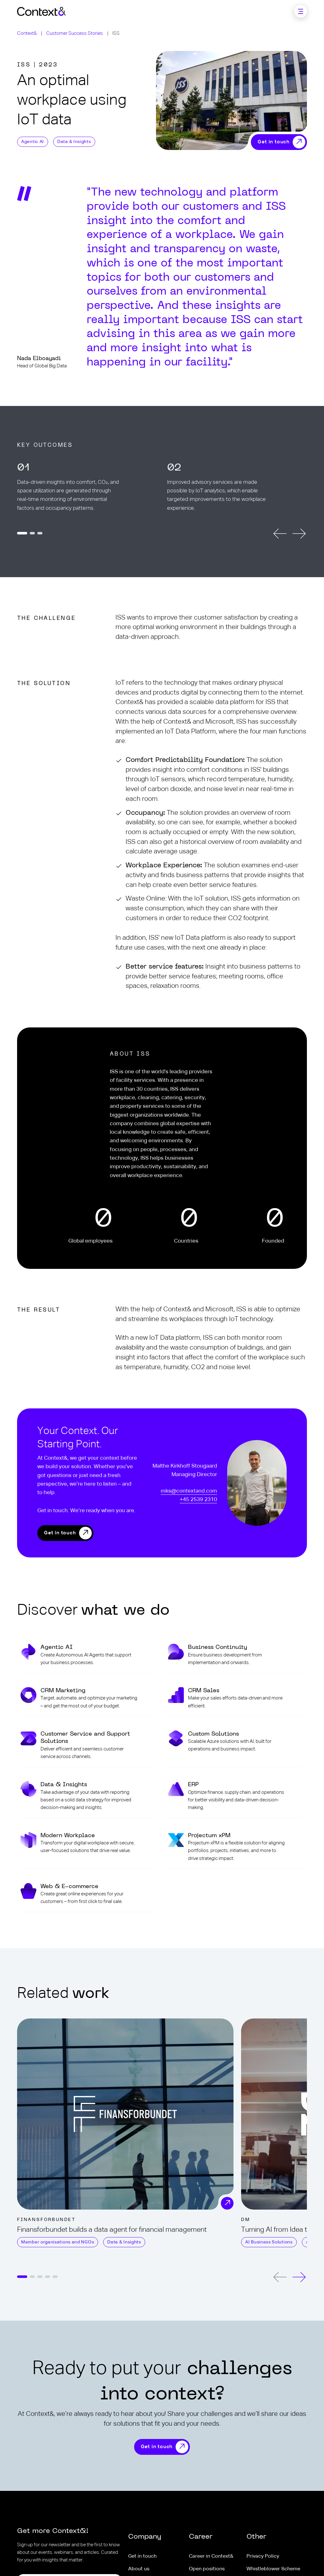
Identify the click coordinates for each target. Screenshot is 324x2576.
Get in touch (60, 1533)
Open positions (207, 2569)
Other (256, 2537)
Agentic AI (32, 142)
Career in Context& (211, 2556)
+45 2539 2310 (198, 1499)
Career (201, 2537)
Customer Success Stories (74, 33)
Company (144, 2537)
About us (138, 2569)
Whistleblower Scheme (273, 2569)
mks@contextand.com (189, 1491)
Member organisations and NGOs (57, 2242)
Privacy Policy (262, 2556)
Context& (27, 33)
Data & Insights (74, 142)
